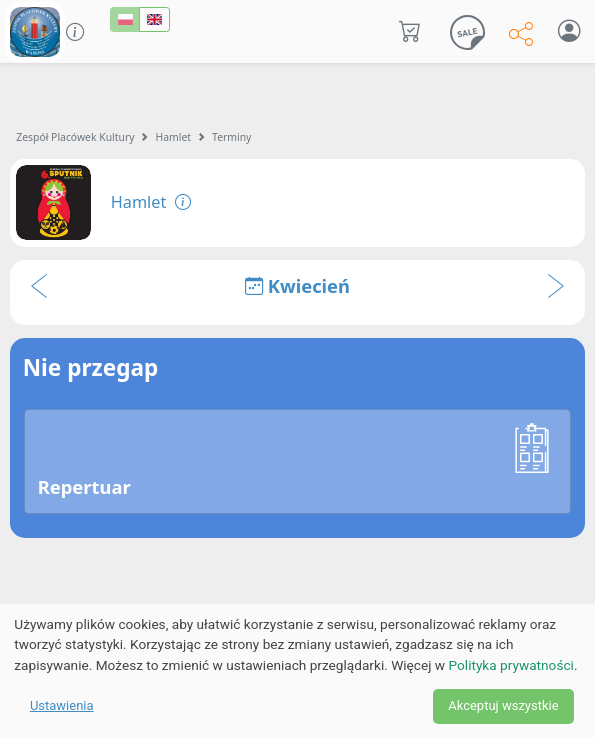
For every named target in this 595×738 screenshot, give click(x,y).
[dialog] (297, 671)
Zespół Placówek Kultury (75, 137)
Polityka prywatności (511, 665)
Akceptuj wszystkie (503, 705)
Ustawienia (62, 705)
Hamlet (174, 137)
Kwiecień (297, 285)
